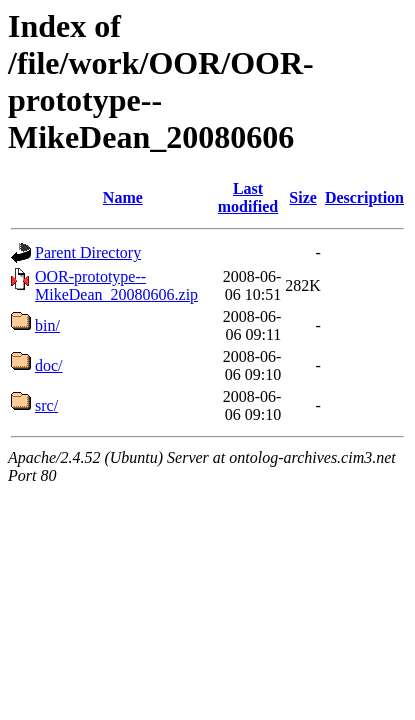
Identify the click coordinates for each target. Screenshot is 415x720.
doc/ (49, 365)
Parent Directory (88, 252)
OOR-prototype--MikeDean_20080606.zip (116, 285)
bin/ (47, 325)
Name (123, 197)
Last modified (248, 197)
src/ (46, 405)
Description (364, 197)
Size (303, 197)
